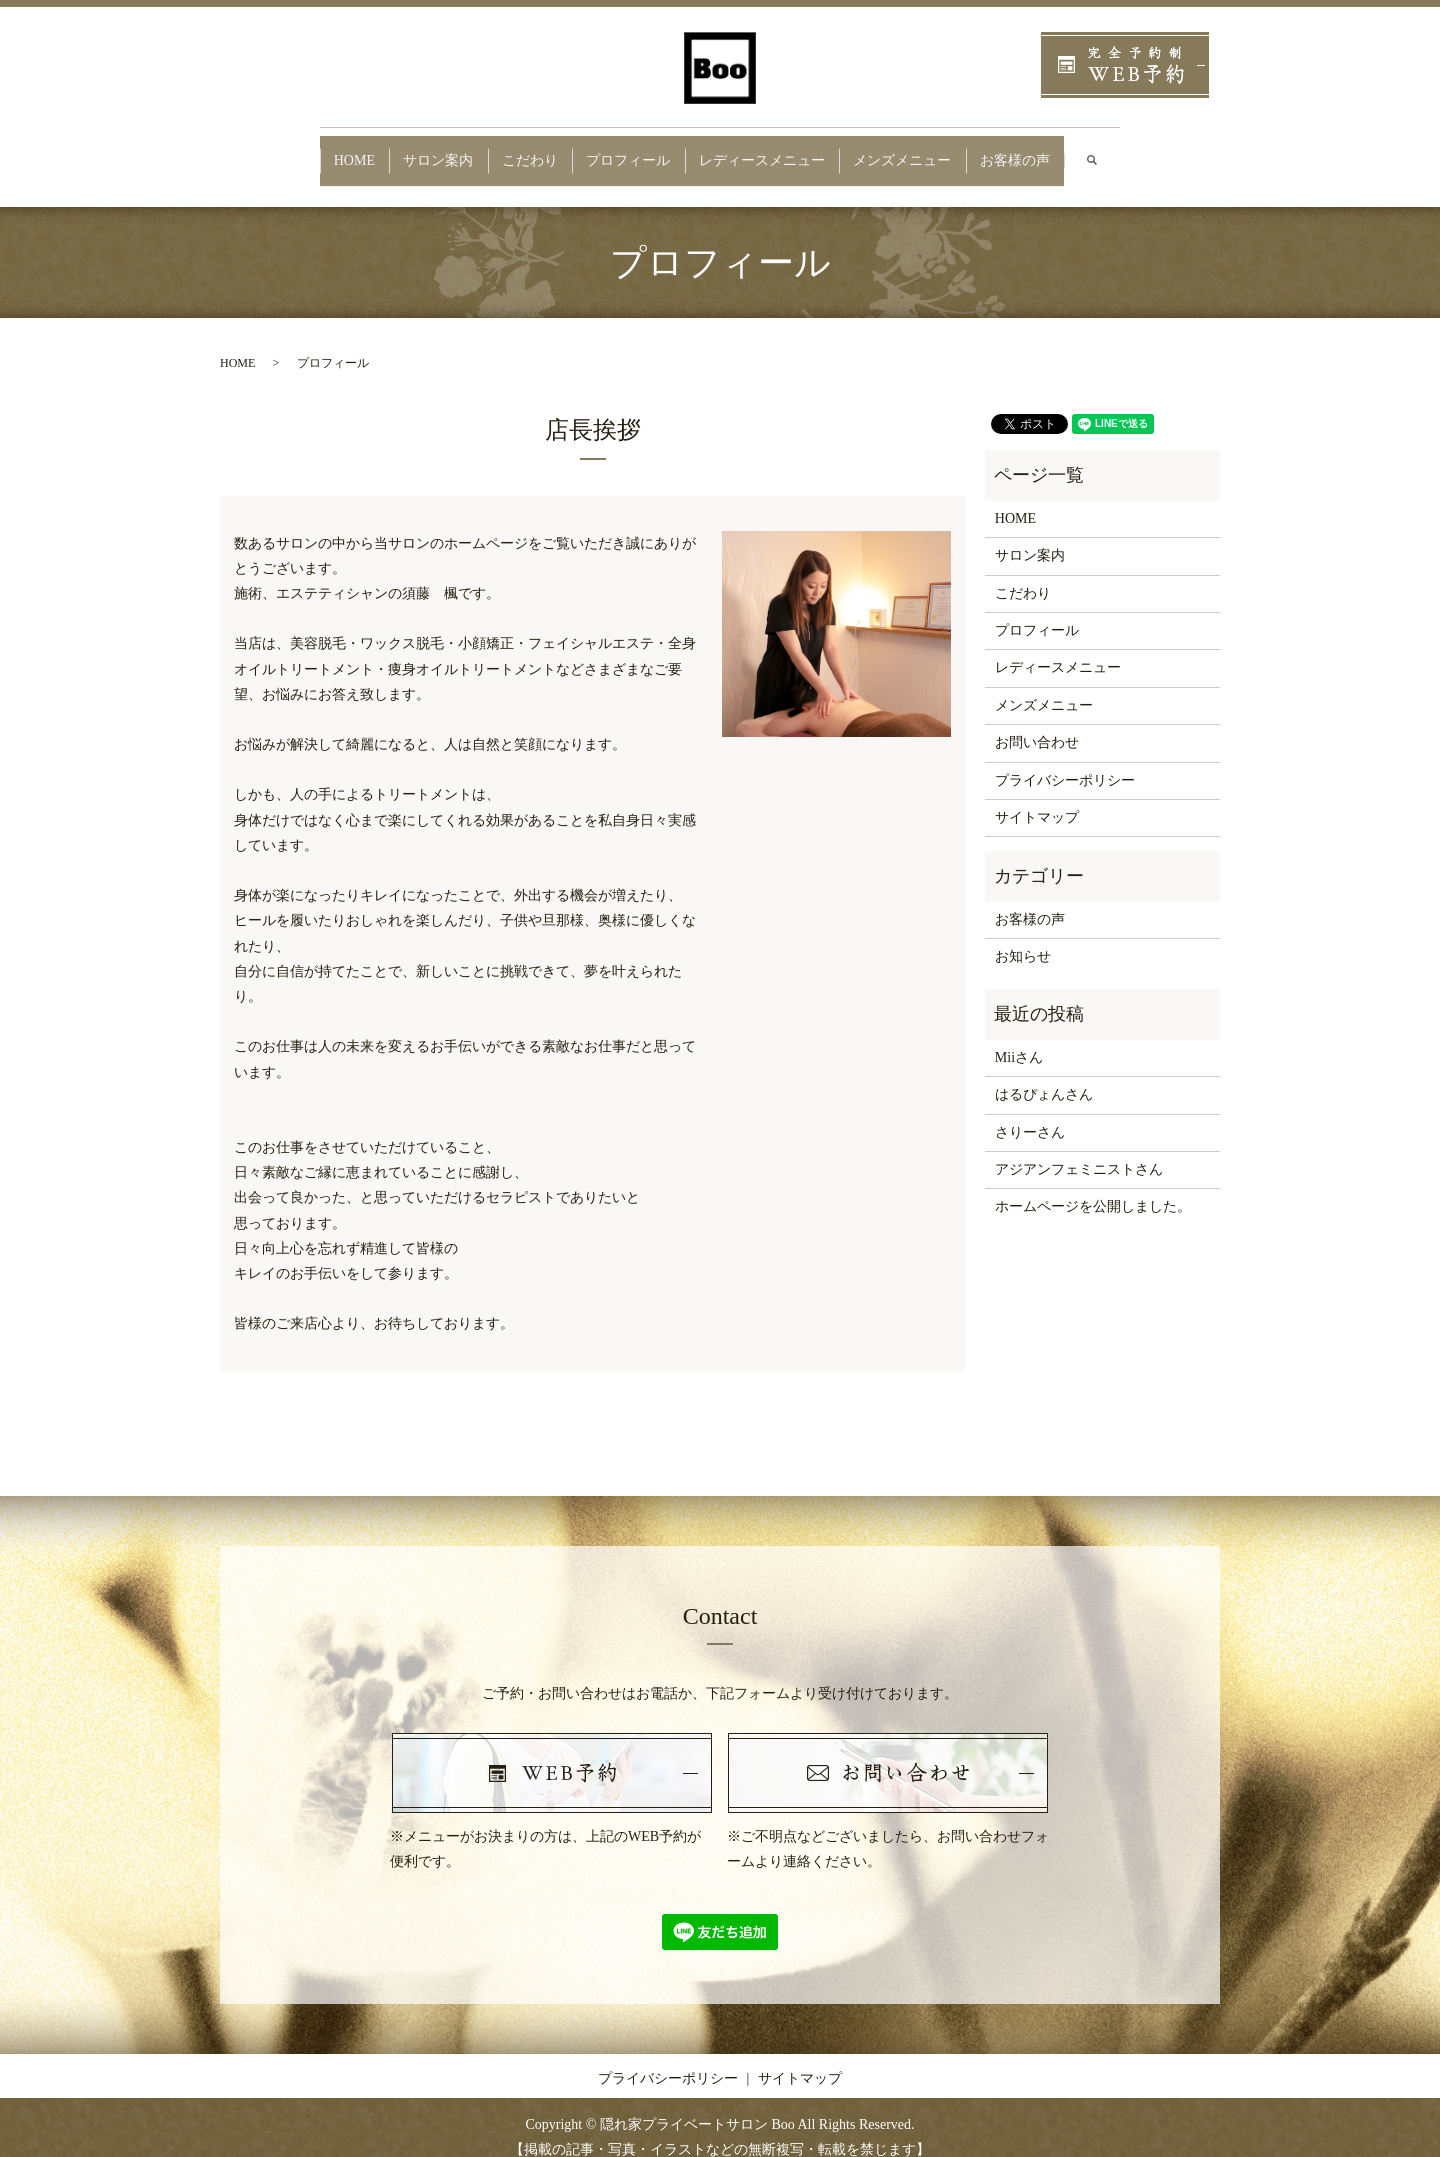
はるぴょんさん (1044, 1075)
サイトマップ (1037, 798)
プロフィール (626, 150)
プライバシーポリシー (1065, 760)
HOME (318, 150)
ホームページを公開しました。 (1093, 1187)
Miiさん (1019, 1038)
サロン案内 (413, 150)
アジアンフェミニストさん (1079, 1150)
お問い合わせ (1037, 723)
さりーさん (1030, 1112)
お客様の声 (1051, 150)
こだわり (515, 150)
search (1143, 151)
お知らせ (1023, 937)
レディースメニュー (772, 150)
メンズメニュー (926, 150)
